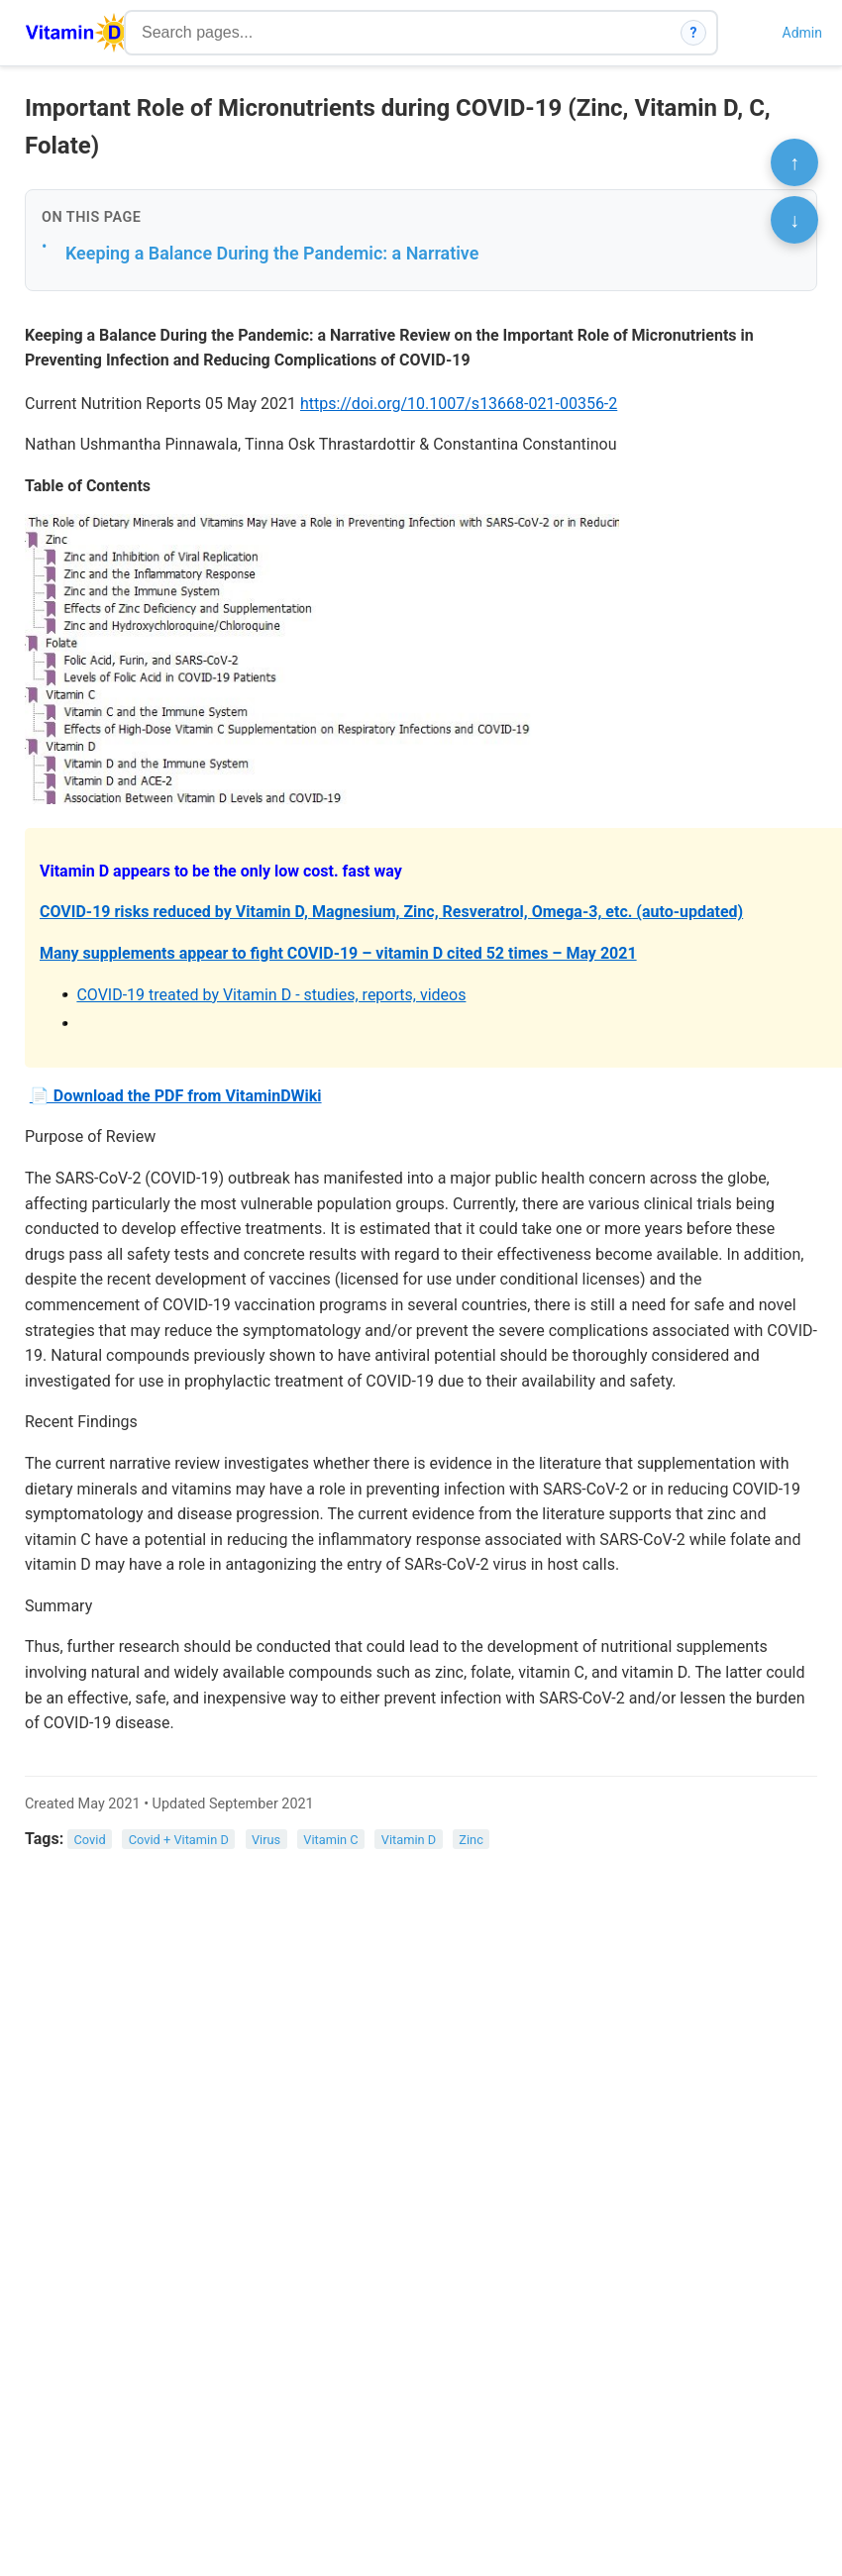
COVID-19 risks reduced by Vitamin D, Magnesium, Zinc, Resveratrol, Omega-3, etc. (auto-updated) (391, 911)
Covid (90, 1839)
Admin (802, 33)
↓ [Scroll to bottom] (794, 220)
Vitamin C (330, 1839)
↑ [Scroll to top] (794, 162)
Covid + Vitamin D (179, 1839)
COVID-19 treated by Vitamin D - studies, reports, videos (271, 994)
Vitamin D (408, 1839)
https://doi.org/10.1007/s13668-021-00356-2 (458, 403)
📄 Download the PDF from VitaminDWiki (176, 1095)
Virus (266, 1839)
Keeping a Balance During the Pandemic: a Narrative (271, 253)
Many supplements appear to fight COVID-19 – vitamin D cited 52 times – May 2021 (338, 953)
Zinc (471, 1839)
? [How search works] (693, 33)
